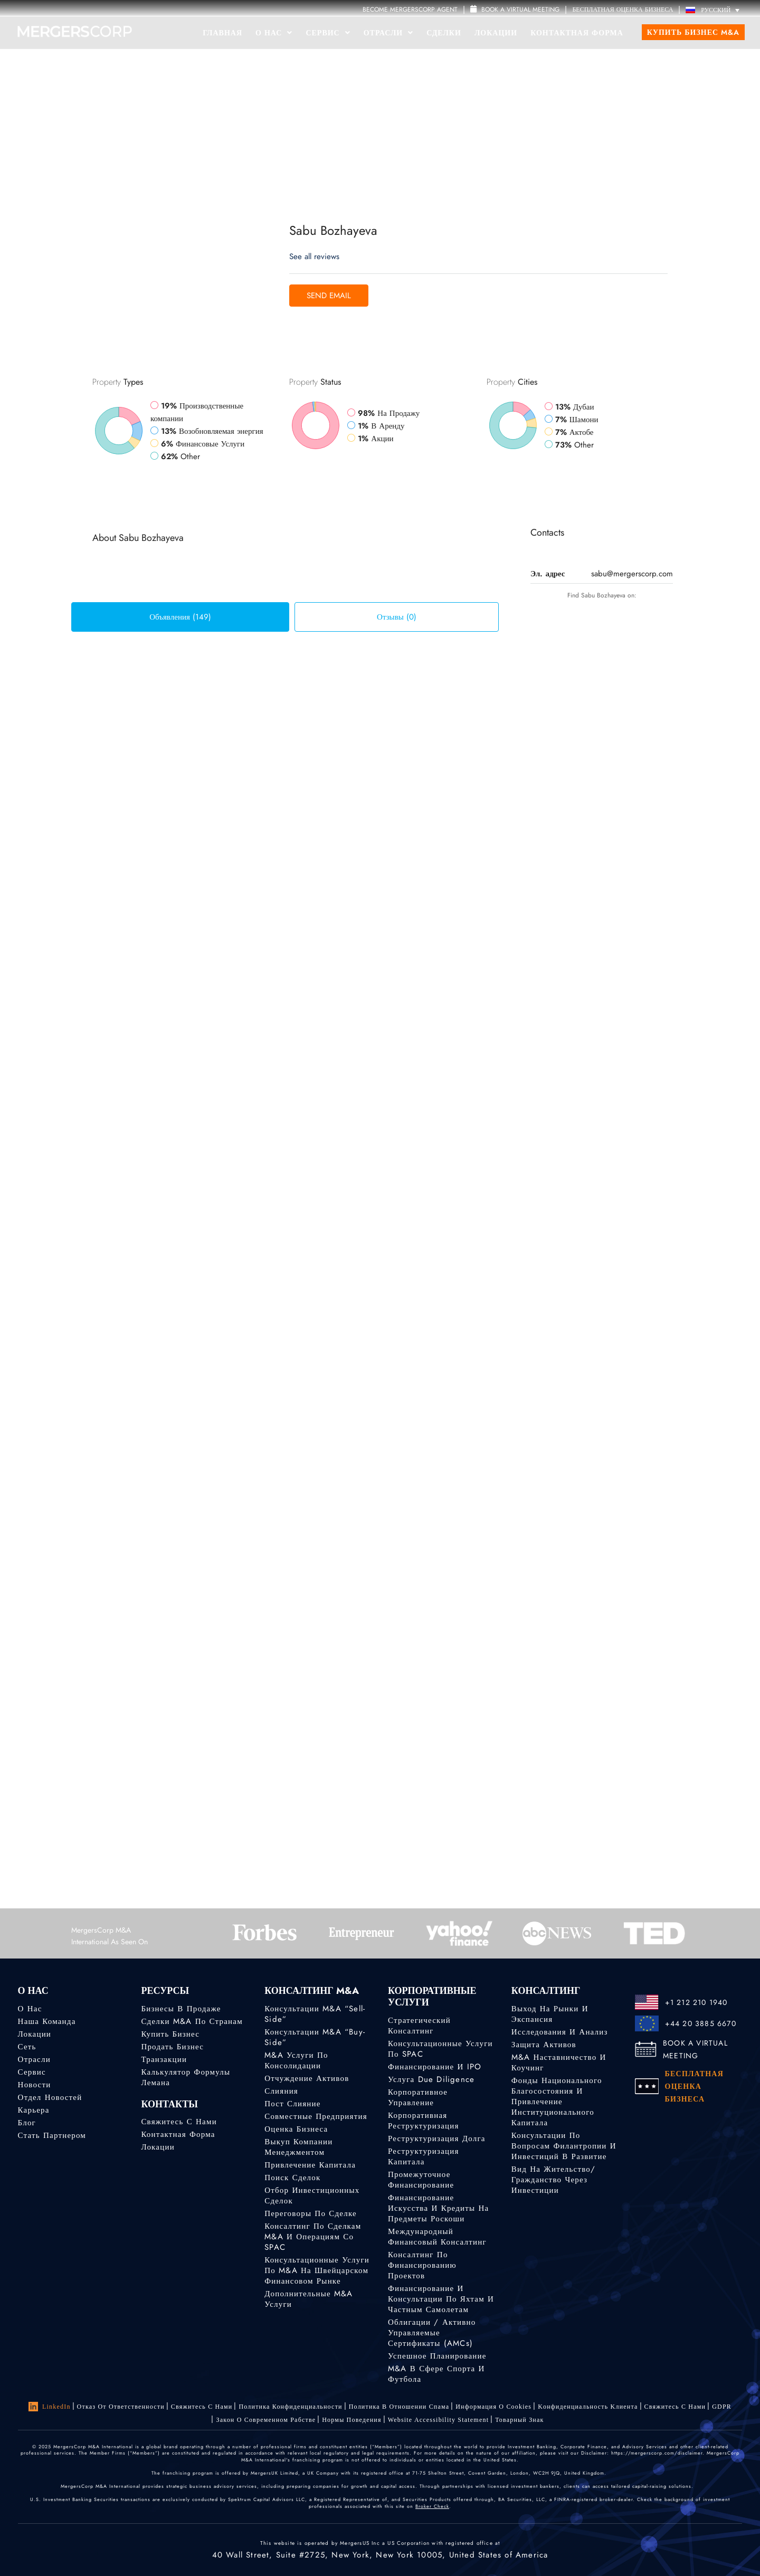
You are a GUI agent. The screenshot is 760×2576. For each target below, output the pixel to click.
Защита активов (543, 2044)
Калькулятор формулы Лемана (185, 2077)
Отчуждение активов (306, 2078)
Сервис (328, 32)
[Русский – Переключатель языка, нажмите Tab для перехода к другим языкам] (715, 10)
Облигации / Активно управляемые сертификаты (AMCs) (432, 2333)
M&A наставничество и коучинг (558, 2062)
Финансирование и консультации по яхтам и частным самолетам (441, 2299)
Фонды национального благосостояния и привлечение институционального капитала (556, 2101)
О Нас (273, 32)
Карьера (34, 2110)
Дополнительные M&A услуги (308, 2298)
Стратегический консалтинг (419, 2025)
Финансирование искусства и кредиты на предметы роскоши (438, 2208)
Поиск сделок (292, 2177)
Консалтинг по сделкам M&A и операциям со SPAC (312, 2236)
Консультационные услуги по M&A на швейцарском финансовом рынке (316, 2270)
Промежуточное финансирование (421, 2179)
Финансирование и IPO (434, 2066)
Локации (495, 32)
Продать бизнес (172, 2046)
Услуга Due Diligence (431, 2079)
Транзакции (164, 2059)
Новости (34, 2084)
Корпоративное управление (418, 2097)
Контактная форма (576, 32)
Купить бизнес (170, 2034)
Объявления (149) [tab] (180, 617)
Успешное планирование (437, 2356)
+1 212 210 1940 (696, 2002)
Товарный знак (519, 2419)
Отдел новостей (50, 2097)
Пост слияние (292, 2103)
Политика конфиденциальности (290, 2406)
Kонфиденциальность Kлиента (588, 2406)
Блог (27, 2122)
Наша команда (47, 2021)
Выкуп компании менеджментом (298, 2146)
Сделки (443, 32)
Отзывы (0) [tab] (396, 617)
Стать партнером (52, 2135)
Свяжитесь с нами (178, 2121)
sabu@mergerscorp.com (632, 573)
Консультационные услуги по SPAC (440, 2048)
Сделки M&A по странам (192, 2021)
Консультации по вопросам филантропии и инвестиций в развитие (563, 2146)
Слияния (281, 2091)
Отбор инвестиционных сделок (311, 2195)
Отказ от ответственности (121, 2406)
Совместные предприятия (315, 2116)
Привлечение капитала (310, 2165)
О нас (30, 2008)
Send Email (329, 295)
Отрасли (388, 32)
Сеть (27, 2046)
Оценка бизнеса (296, 2129)
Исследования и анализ (559, 2032)
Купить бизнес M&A (693, 32)
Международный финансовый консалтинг (437, 2236)
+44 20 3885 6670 (700, 2023)
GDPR (722, 2406)
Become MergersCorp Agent (410, 9)
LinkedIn (49, 2406)
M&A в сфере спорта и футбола (436, 2373)
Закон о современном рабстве (266, 2419)
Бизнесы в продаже (181, 2008)
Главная (222, 32)
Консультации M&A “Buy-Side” (314, 2037)
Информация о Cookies (493, 2406)
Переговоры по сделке (310, 2213)
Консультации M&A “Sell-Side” (314, 2013)
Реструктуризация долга (437, 2138)
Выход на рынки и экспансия (549, 2013)
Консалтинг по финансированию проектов (422, 2265)
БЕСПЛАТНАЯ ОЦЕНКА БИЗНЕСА (622, 9)
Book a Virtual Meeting (514, 9)
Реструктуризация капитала (423, 2156)
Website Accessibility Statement (438, 2419)
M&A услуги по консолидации (296, 2060)
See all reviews (314, 256)
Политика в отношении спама (399, 2406)
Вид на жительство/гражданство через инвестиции (553, 2179)
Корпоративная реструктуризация (423, 2120)
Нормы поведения (351, 2419)
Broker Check (432, 2506)
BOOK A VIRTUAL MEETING (695, 2049)
